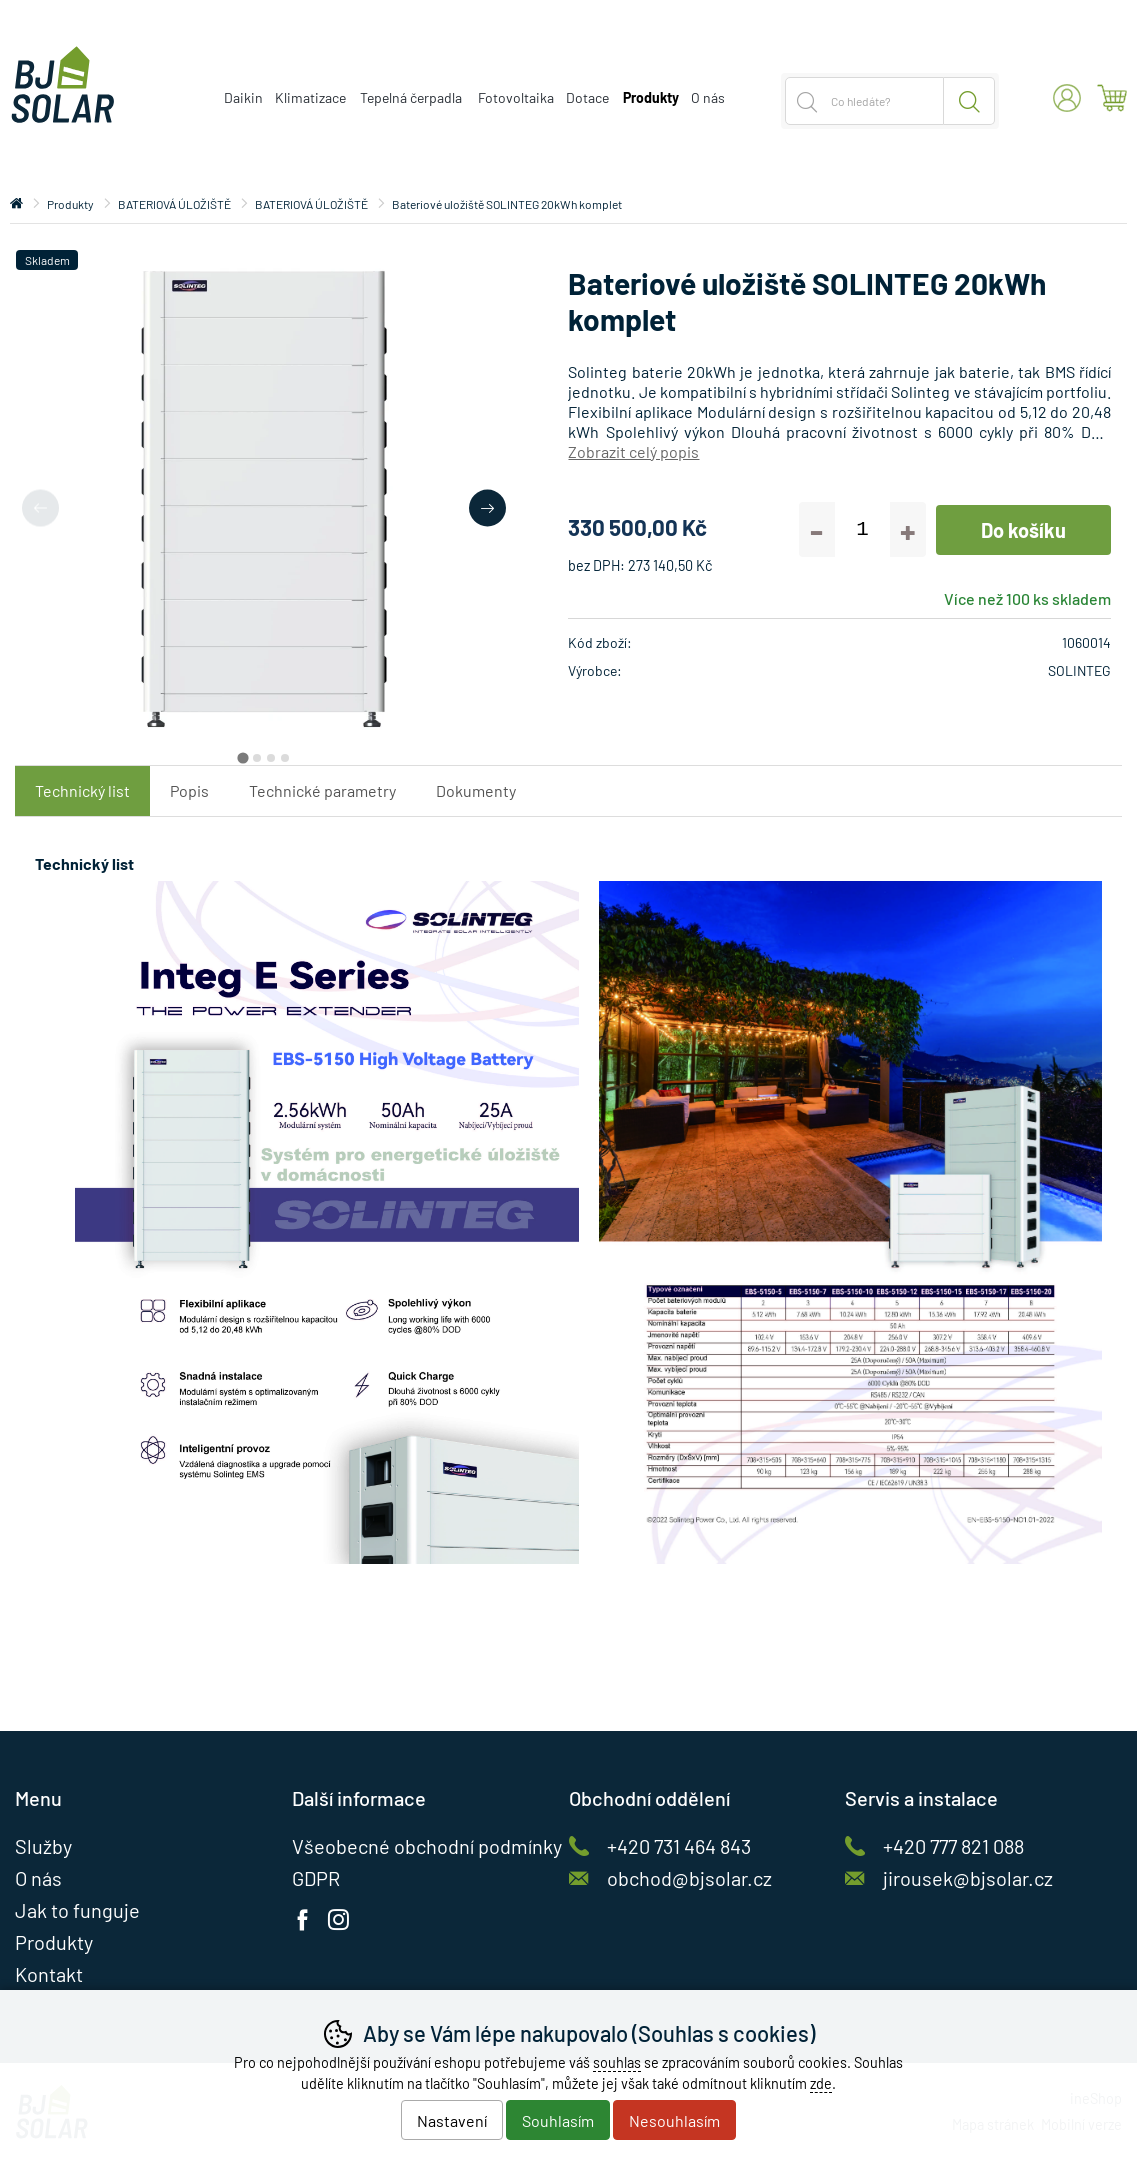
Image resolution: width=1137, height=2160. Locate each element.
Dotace (587, 97)
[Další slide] (487, 507)
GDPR (316, 1878)
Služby (43, 1846)
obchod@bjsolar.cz (689, 1878)
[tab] (242, 758)
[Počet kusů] (862, 529)
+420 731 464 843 (679, 1846)
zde (821, 2083)
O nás (708, 97)
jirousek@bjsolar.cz (968, 1878)
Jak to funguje (77, 1910)
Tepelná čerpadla (411, 97)
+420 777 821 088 (953, 1846)
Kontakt (49, 1974)
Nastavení (452, 2120)
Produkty (70, 204)
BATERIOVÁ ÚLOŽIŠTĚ (174, 204)
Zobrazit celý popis (633, 451)
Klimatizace (310, 97)
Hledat (969, 101)
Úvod (16, 204)
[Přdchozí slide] (40, 507)
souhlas (617, 2062)
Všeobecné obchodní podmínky (427, 1846)
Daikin (243, 97)
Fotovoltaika (516, 97)
